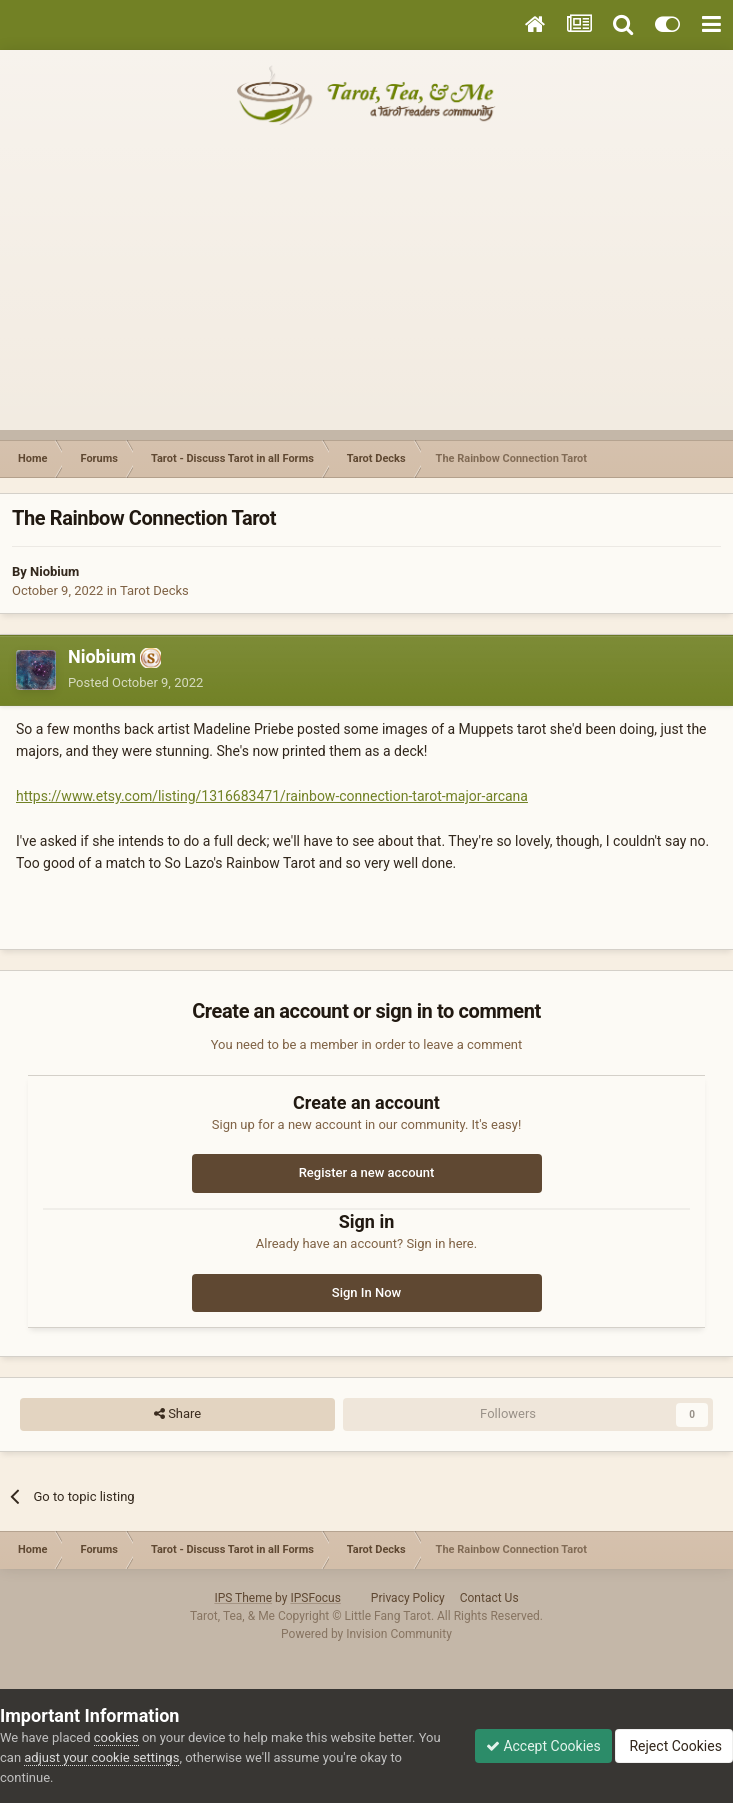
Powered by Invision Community (366, 1634)
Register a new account (367, 1172)
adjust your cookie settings (101, 1757)
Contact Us (489, 1598)
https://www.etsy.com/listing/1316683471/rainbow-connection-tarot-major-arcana (272, 796)
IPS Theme (243, 1598)
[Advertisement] (366, 290)
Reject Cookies (674, 1746)
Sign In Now (366, 1292)
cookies (116, 1737)
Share (177, 1414)
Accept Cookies (543, 1746)
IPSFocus (315, 1598)
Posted (135, 682)
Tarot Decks (154, 590)
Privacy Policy (408, 1598)
